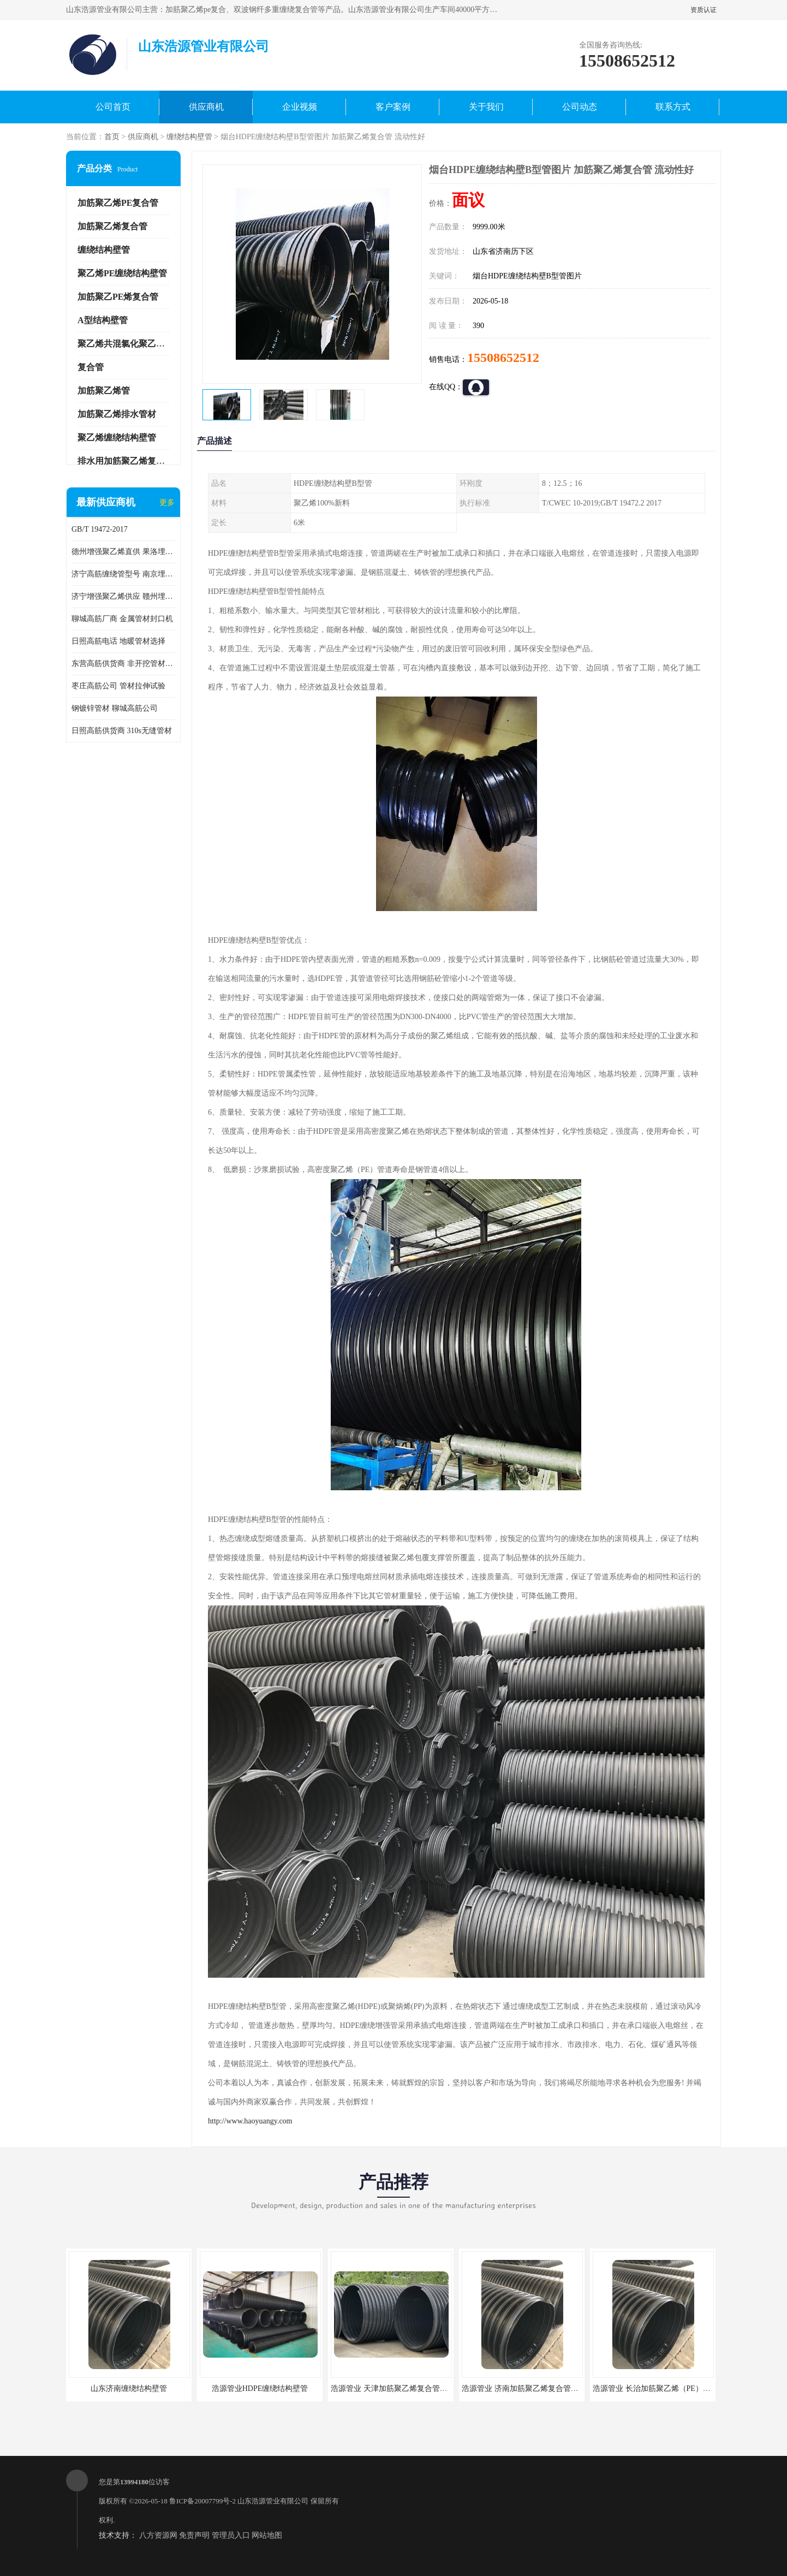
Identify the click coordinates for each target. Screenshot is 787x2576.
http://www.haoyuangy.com (250, 2121)
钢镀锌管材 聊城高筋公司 (114, 708)
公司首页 (113, 106)
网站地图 (267, 2535)
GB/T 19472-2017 (99, 529)
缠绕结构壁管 (189, 137)
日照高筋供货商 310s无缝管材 (121, 731)
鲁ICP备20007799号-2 (202, 2501)
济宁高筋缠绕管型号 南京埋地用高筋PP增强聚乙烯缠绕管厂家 (123, 574)
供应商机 (206, 106)
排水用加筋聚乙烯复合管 (125, 461)
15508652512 (503, 357)
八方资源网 (158, 2535)
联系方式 (672, 106)
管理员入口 (231, 2535)
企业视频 (299, 106)
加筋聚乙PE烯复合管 (117, 296)
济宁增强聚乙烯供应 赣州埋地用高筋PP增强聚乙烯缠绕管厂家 (123, 596)
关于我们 (486, 106)
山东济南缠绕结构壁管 (129, 2388)
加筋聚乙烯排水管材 (116, 414)
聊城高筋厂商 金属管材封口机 (122, 619)
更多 (167, 502)
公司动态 (579, 106)
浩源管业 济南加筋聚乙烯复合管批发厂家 (531, 2388)
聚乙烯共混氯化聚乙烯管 (125, 343)
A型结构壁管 (102, 320)
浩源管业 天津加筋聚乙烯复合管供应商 (397, 2388)
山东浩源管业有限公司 (272, 2501)
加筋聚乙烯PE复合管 (117, 202)
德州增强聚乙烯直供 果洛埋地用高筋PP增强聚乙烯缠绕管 (123, 552)
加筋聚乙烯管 (103, 390)
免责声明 (194, 2535)
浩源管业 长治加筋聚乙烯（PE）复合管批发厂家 (674, 2388)
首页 (112, 137)
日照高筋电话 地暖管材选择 (118, 641)
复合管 (90, 367)
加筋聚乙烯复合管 (112, 226)
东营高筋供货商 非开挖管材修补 (123, 663)
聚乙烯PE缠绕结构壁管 (122, 273)
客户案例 (392, 106)
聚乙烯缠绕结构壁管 (116, 437)
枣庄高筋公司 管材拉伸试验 (118, 686)
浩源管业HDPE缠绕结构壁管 (260, 2388)
